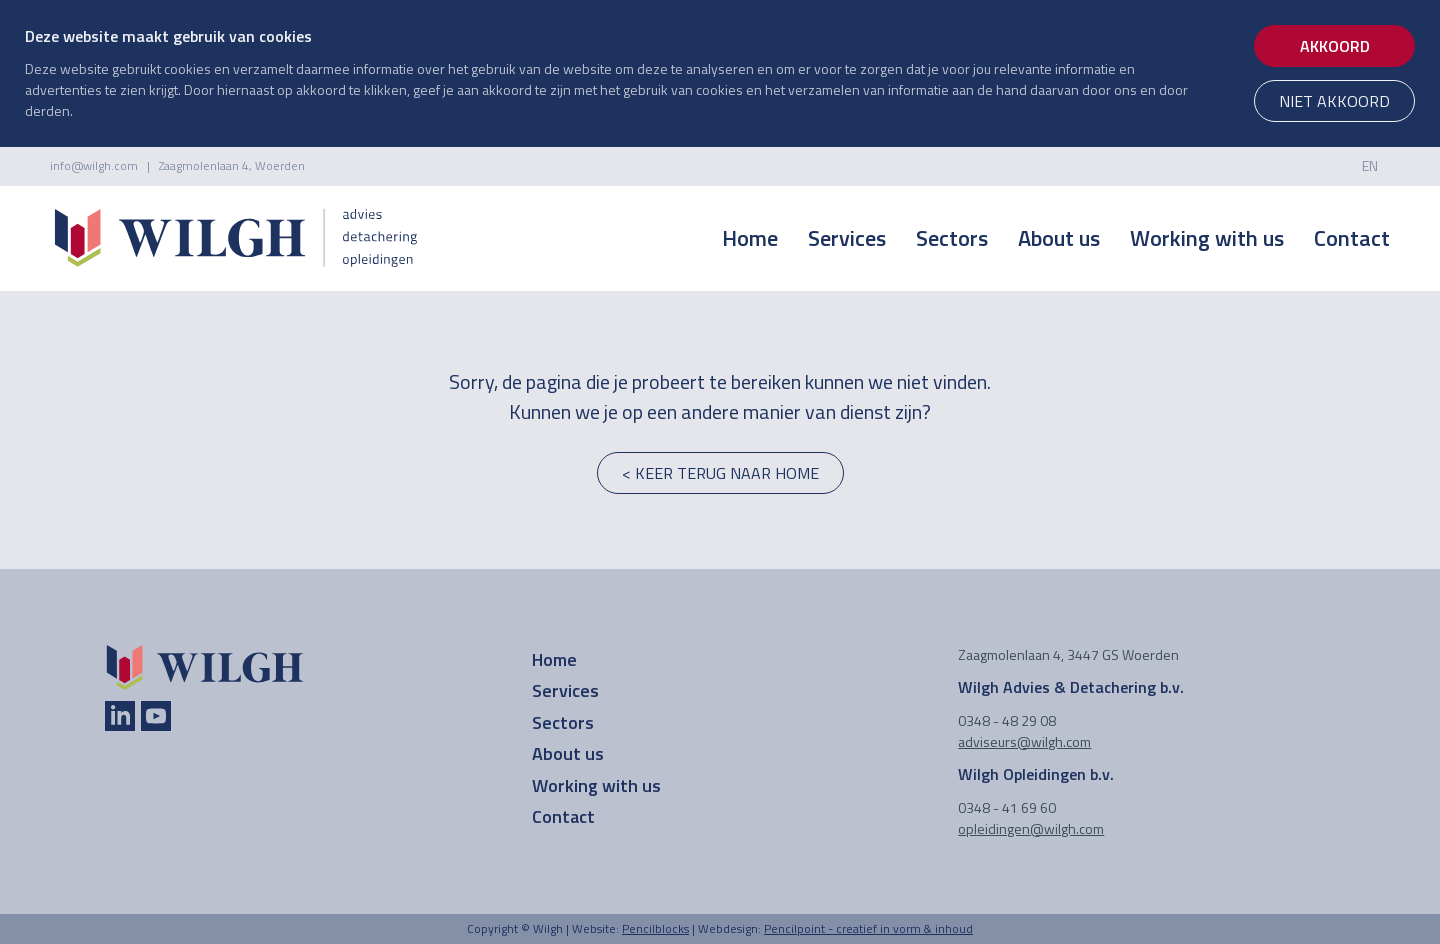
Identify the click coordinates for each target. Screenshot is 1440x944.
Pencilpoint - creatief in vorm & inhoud (868, 928)
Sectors (952, 238)
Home (750, 238)
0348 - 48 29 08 (1007, 720)
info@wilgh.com (94, 165)
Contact (1352, 238)
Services (847, 238)
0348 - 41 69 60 (1007, 807)
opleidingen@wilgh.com (1031, 828)
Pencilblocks (655, 928)
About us (1059, 238)
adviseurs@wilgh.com (1024, 741)
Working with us (1207, 238)
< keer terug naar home (720, 473)
